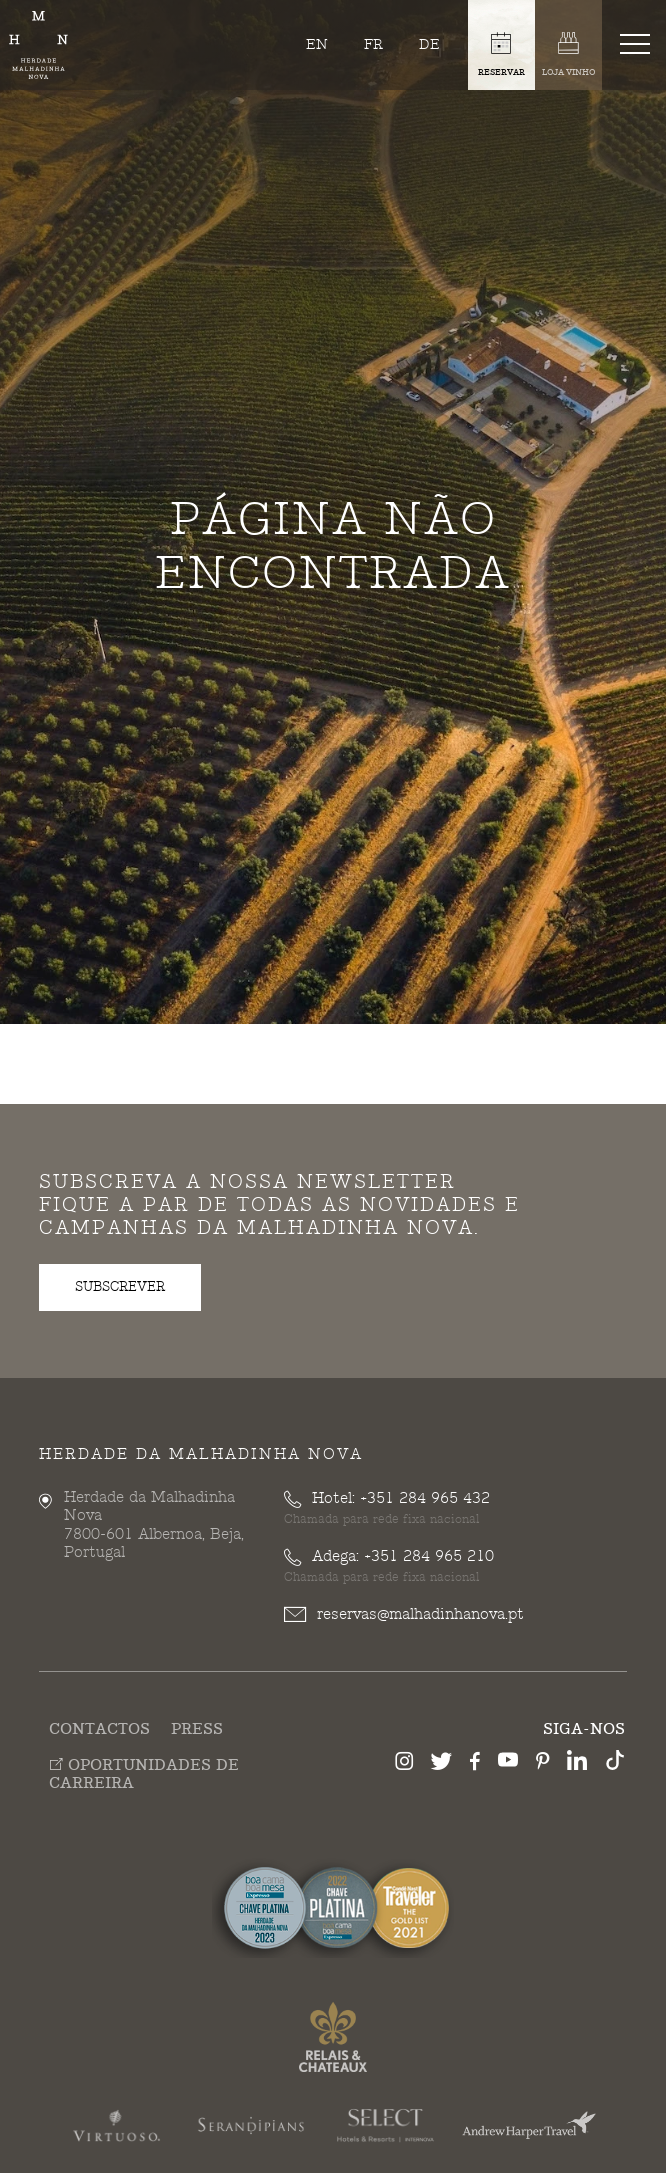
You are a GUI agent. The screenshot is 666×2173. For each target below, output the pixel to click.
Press (197, 1729)
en (317, 44)
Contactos (99, 1729)
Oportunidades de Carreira (144, 1774)
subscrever (120, 1287)
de (429, 44)
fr (373, 44)
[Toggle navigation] (639, 43)
